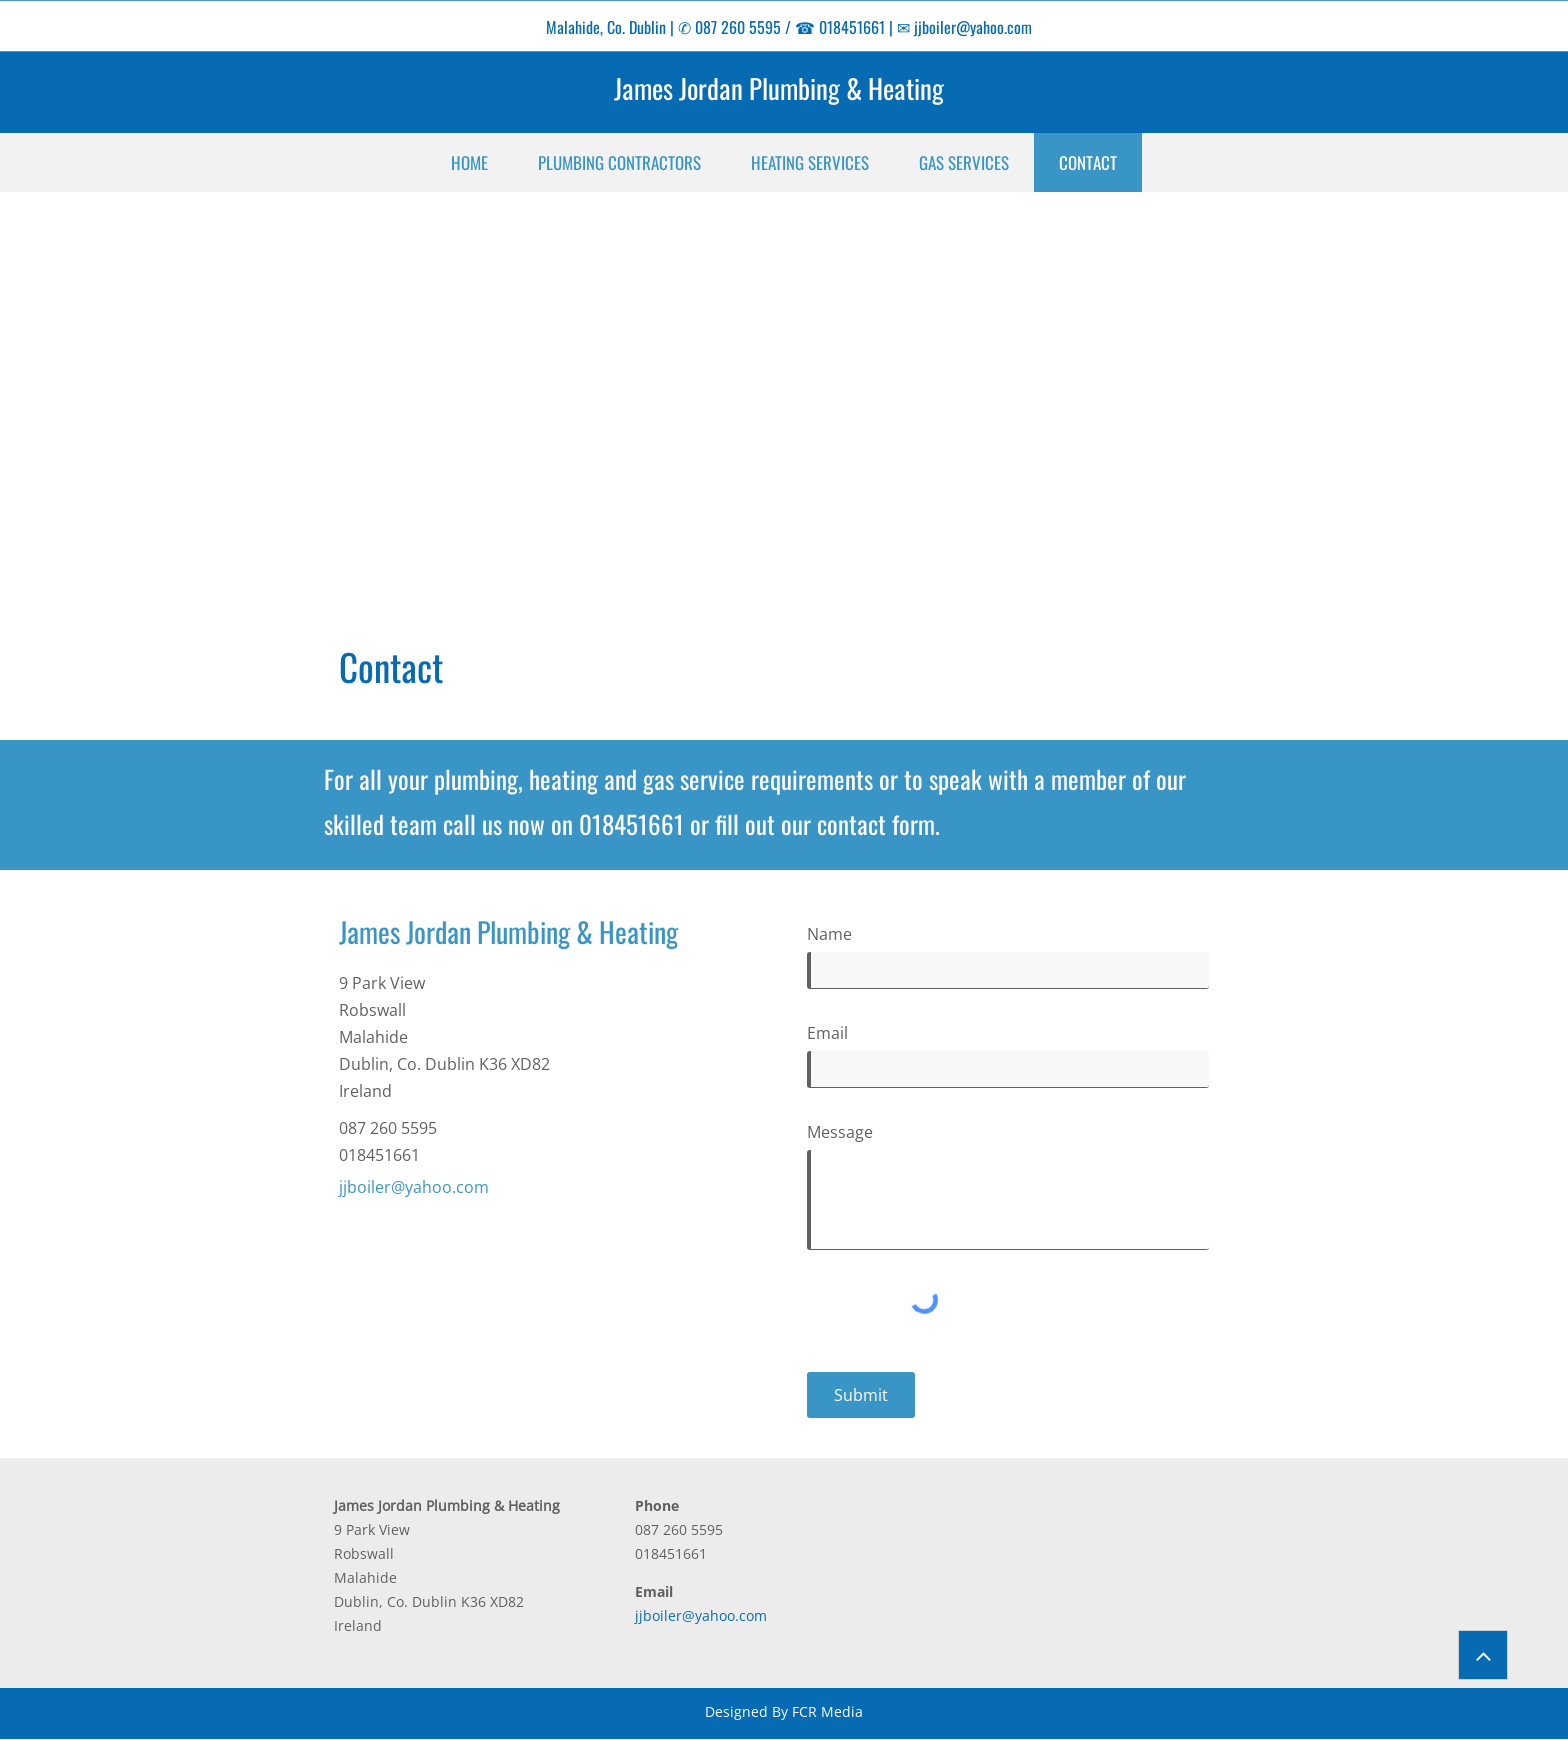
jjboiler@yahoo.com (973, 27)
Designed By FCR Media (784, 1711)
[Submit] (861, 1395)
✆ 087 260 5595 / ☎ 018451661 (781, 27)
